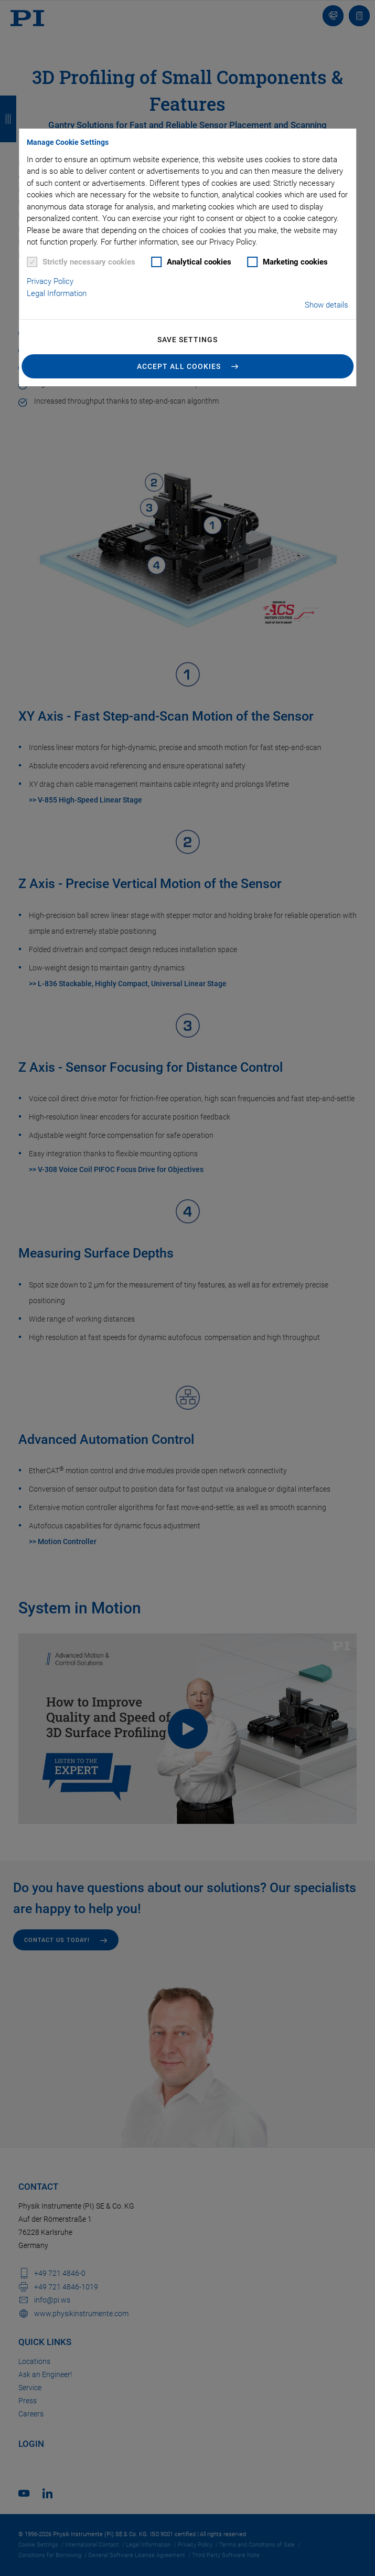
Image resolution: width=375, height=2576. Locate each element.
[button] (188, 366)
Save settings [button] (187, 339)
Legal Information (57, 293)
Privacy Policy (50, 281)
